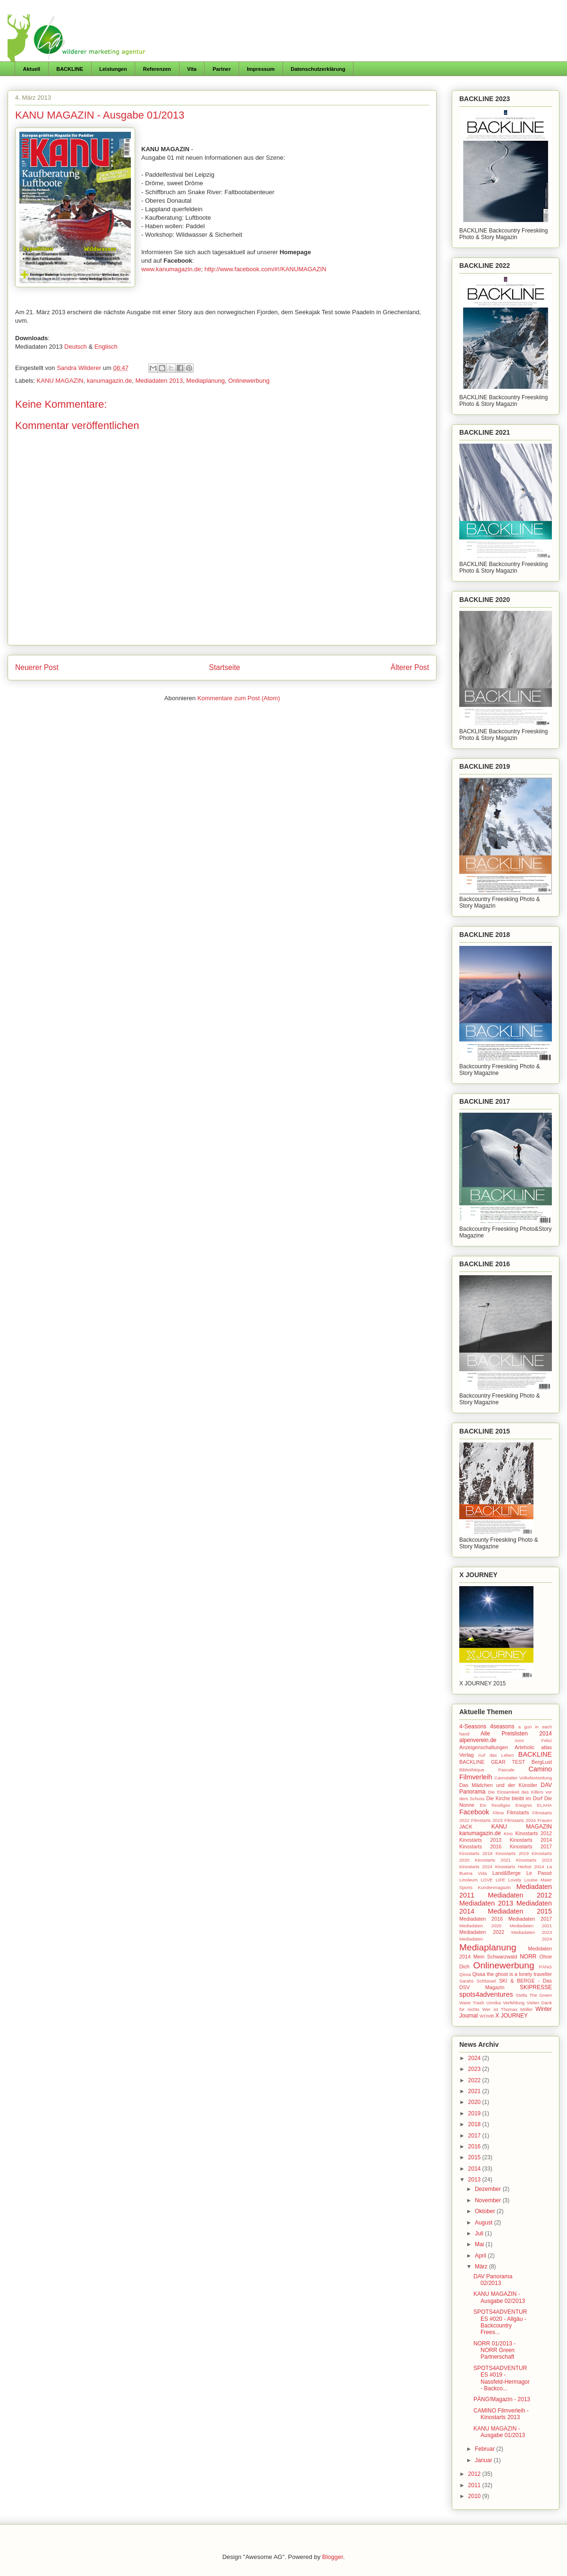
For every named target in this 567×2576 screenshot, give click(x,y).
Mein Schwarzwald (495, 1956)
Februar (485, 2449)
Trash (478, 2002)
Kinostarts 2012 (533, 1833)
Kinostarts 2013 (480, 1840)
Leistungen (113, 69)
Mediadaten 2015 (520, 1911)
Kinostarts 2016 (480, 1846)
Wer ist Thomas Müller (507, 2009)
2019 (475, 2113)
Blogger (332, 2556)
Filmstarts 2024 (520, 1820)
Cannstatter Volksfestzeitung (523, 1777)
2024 (475, 2058)
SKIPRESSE (536, 1987)
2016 (475, 2146)
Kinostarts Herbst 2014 (519, 1866)
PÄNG (545, 1966)
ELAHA (544, 1805)
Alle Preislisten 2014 (516, 1733)
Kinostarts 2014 (531, 1840)
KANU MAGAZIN (60, 380)
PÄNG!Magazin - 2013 (501, 2399)
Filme (498, 1812)
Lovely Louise (523, 1879)
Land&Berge (506, 1873)
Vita (192, 69)
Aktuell (32, 69)
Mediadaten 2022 (481, 1932)
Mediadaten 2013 (158, 380)
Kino (508, 1833)
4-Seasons (472, 1726)
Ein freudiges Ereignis (506, 1805)
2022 (475, 2080)
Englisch (106, 346)
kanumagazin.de (109, 380)
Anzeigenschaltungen (483, 1747)
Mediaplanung (205, 380)
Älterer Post (410, 667)
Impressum (261, 69)
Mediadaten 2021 (531, 1925)
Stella (521, 1995)
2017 (475, 2135)
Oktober (486, 2211)
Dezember (489, 2189)
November (489, 2200)
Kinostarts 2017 (531, 1846)
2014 (475, 2168)
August (484, 2222)
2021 (475, 2091)
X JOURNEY (511, 2015)
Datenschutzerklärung (318, 69)
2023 (475, 2069)
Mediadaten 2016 (481, 1919)
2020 (475, 2102)
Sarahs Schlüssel (477, 1981)
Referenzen (157, 69)
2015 (475, 2157)
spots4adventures (486, 1994)
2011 (475, 2485)
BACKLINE (69, 69)
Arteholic (524, 1747)
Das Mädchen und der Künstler (498, 1785)
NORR (528, 1956)
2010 (475, 2496)
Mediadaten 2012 (520, 1895)
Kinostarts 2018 (475, 1853)
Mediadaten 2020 (480, 1925)
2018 (475, 2124)
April (481, 2255)
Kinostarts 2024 (475, 1866)
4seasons (502, 1726)
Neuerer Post (37, 667)
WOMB (487, 2015)
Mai (480, 2244)
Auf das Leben (496, 1755)
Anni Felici (533, 1740)
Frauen (545, 1820)
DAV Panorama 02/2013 (492, 2279)
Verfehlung (513, 2002)
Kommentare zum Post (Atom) (239, 698)
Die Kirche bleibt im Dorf (514, 1798)
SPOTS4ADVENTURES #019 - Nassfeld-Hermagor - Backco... (501, 2378)
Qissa (465, 1974)
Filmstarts (518, 1812)
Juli (480, 2233)
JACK (465, 1826)
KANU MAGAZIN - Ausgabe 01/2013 (499, 2432)
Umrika (493, 2002)
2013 (475, 2179)
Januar (484, 2460)
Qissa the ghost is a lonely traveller (512, 1974)
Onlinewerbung (248, 380)
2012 (475, 2474)
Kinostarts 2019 (512, 1853)
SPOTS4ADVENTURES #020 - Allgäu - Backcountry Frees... (500, 2322)
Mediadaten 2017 (530, 1919)
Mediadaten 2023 (531, 1932)
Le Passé (539, 1873)
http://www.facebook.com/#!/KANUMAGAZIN (265, 269)
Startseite (224, 667)
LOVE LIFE (493, 1879)
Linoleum (468, 1879)
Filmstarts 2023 (487, 1820)
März (482, 2266)
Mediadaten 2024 (505, 1938)
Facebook (474, 1812)
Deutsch (75, 346)
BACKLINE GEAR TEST (492, 1762)
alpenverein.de (478, 1740)
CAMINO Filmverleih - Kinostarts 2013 (501, 2414)
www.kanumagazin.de (171, 269)
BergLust (542, 1762)
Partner (222, 69)
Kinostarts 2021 (493, 1860)
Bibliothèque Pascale (487, 1769)
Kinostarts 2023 (534, 1860)
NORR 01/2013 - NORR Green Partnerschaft (494, 2350)
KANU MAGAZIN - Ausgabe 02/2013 (499, 2297)
